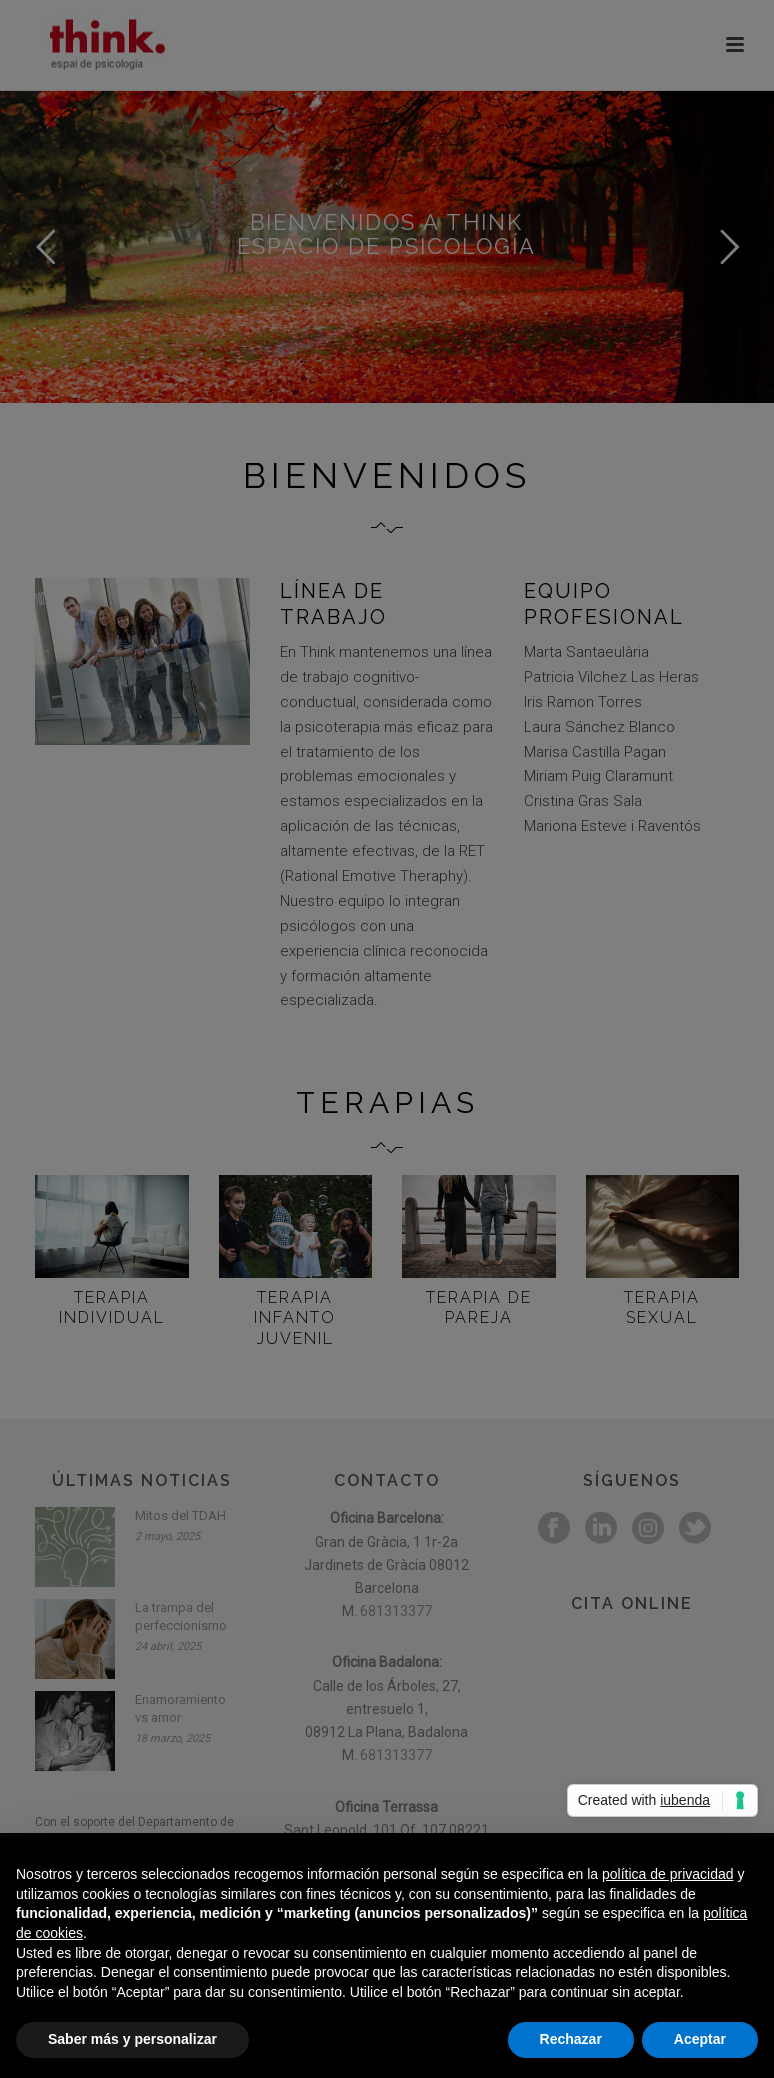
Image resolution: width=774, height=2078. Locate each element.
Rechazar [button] (571, 2039)
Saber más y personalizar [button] (132, 2039)
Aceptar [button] (700, 2039)
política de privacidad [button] (668, 1874)
